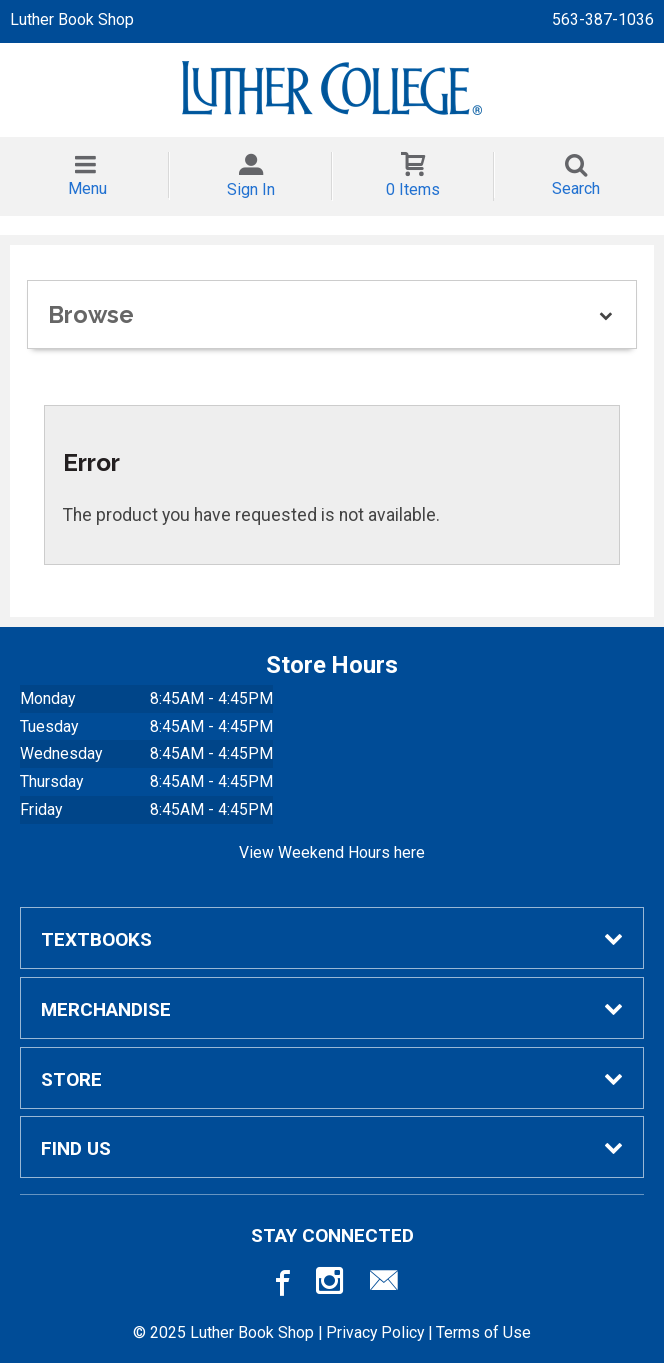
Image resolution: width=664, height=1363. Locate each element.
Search (576, 188)
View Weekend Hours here (332, 852)
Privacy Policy (375, 1332)
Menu (87, 188)
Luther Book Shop (72, 19)
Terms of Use (483, 1332)
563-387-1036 (603, 19)
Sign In (251, 189)
